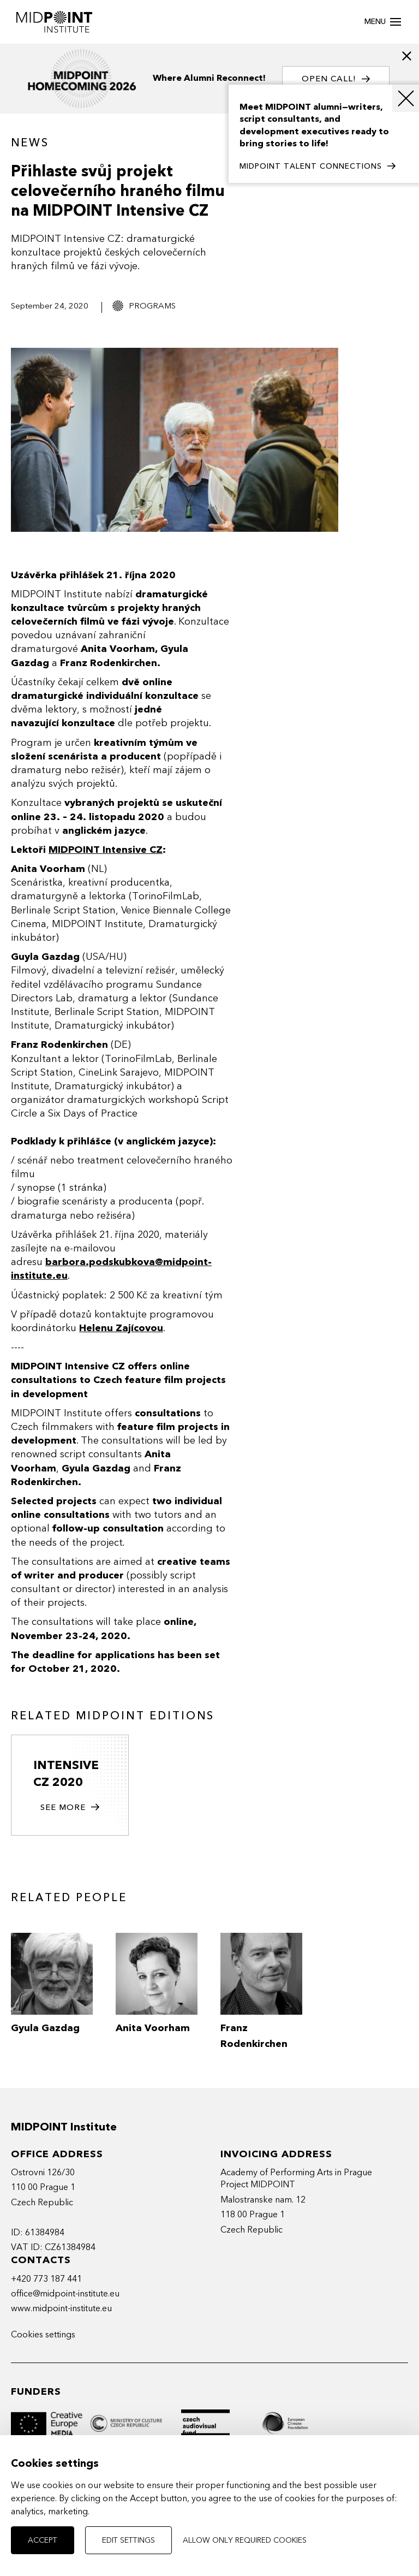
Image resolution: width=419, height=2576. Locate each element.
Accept (42, 2540)
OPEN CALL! (336, 79)
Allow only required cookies (245, 2540)
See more (69, 1807)
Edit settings (128, 2540)
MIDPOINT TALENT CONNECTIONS (318, 166)
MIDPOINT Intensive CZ (106, 850)
